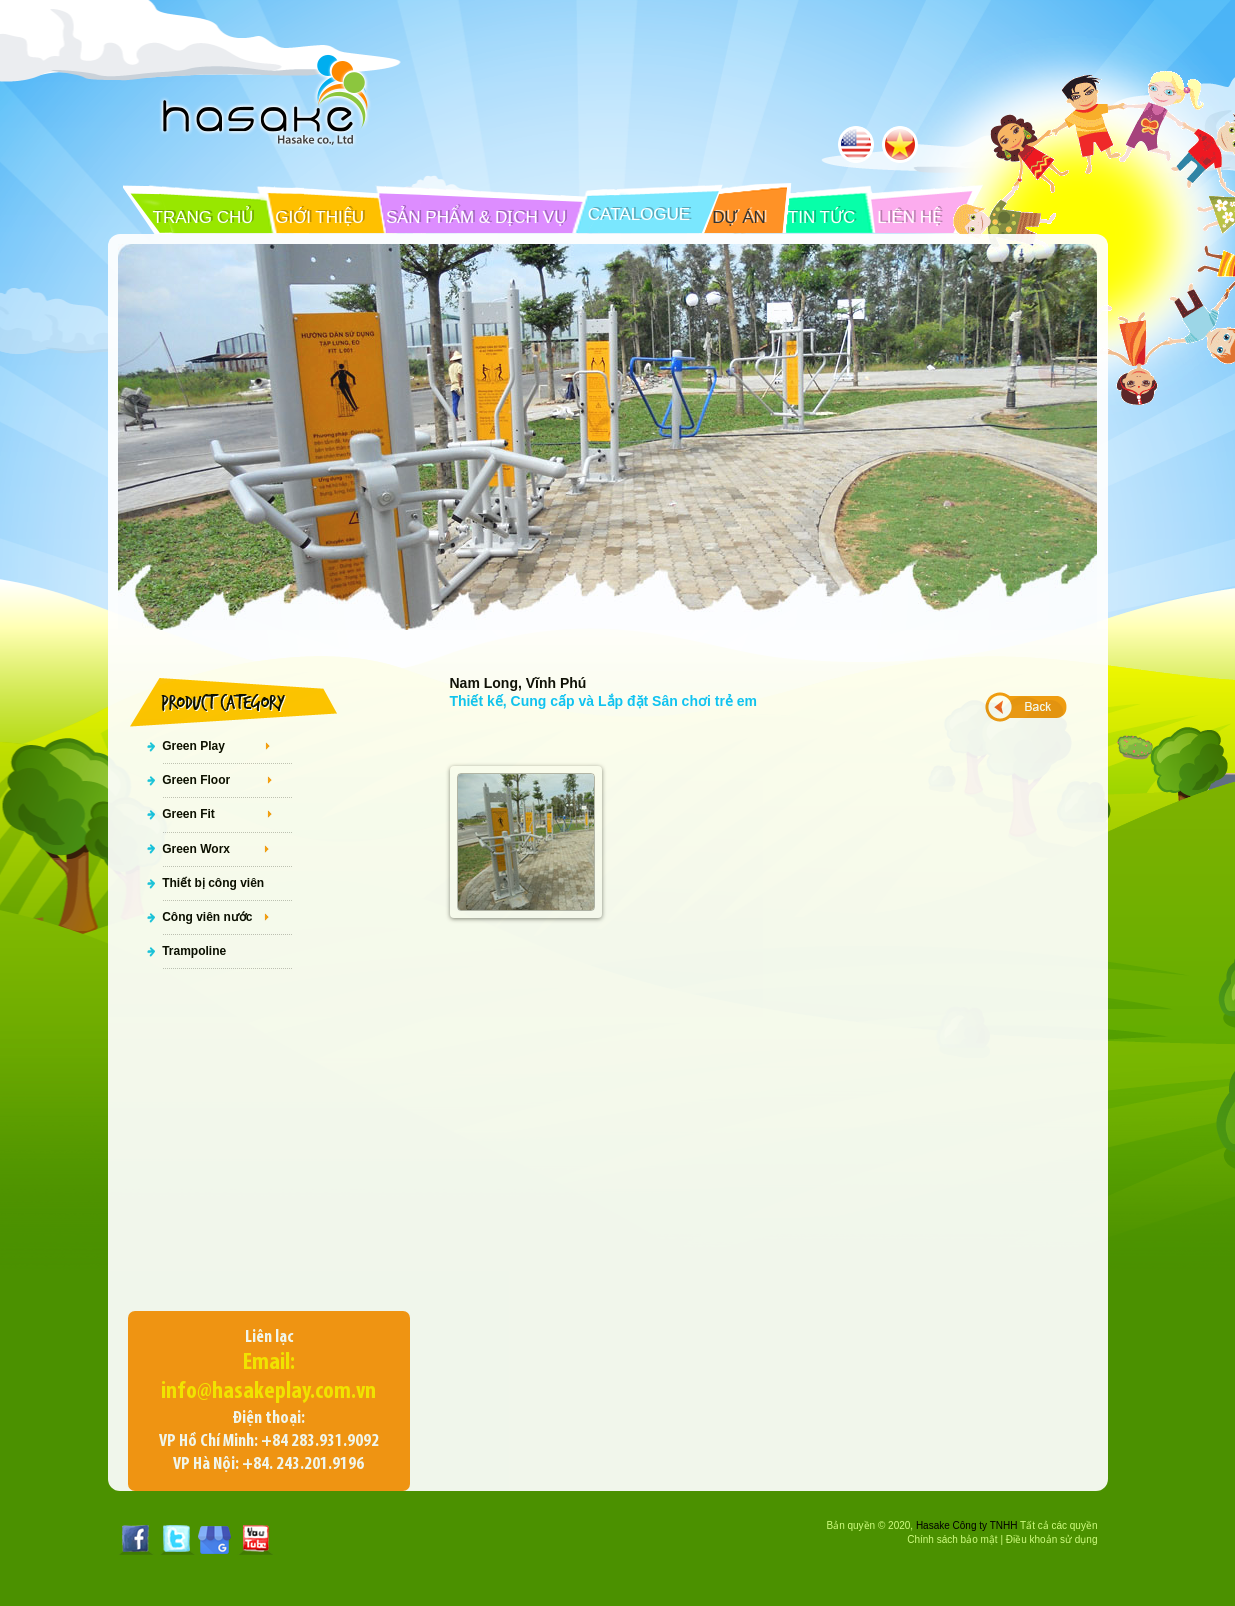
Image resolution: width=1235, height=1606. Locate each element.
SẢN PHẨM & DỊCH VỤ (476, 217)
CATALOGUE (639, 214)
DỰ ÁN (739, 217)
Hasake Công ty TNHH (967, 1525)
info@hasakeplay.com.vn (268, 1392)
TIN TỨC (821, 217)
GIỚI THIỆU (319, 217)
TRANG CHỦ (203, 217)
